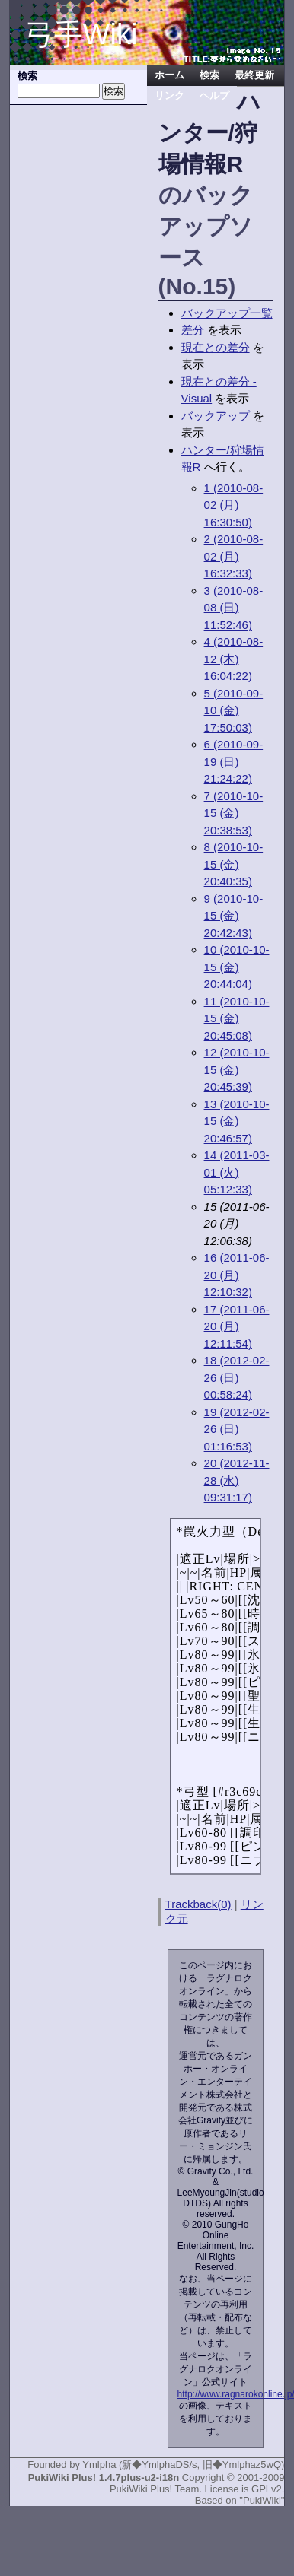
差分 (192, 329)
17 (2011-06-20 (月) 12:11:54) (237, 1326)
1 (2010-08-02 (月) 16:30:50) (234, 505)
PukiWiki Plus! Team (155, 2489)
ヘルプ (214, 96)
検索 (209, 75)
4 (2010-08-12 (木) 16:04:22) (234, 658)
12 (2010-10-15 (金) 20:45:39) (237, 1069)
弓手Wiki (81, 34)
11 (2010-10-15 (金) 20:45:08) (237, 1018)
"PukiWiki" (261, 2500)
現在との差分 (215, 347)
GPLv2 (266, 2489)
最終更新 (254, 75)
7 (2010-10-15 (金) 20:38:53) (234, 813)
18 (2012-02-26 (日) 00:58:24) (237, 1377)
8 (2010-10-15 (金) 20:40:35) (234, 864)
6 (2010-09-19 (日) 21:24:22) (234, 761)
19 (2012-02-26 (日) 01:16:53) (237, 1429)
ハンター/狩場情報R (209, 132)
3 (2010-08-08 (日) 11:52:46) (234, 607)
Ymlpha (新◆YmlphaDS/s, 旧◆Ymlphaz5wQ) (183, 2464)
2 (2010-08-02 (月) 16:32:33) (234, 556)
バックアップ (215, 415)
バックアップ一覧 (227, 313)
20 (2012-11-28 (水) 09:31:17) (237, 1480)
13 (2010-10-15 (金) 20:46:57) (237, 1121)
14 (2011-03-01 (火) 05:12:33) (237, 1172)
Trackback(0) (198, 1904)
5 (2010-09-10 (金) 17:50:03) (234, 710)
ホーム (169, 75)
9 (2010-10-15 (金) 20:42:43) (234, 915)
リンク (169, 96)
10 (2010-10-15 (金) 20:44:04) (237, 966)
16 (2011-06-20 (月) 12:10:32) (237, 1274)
